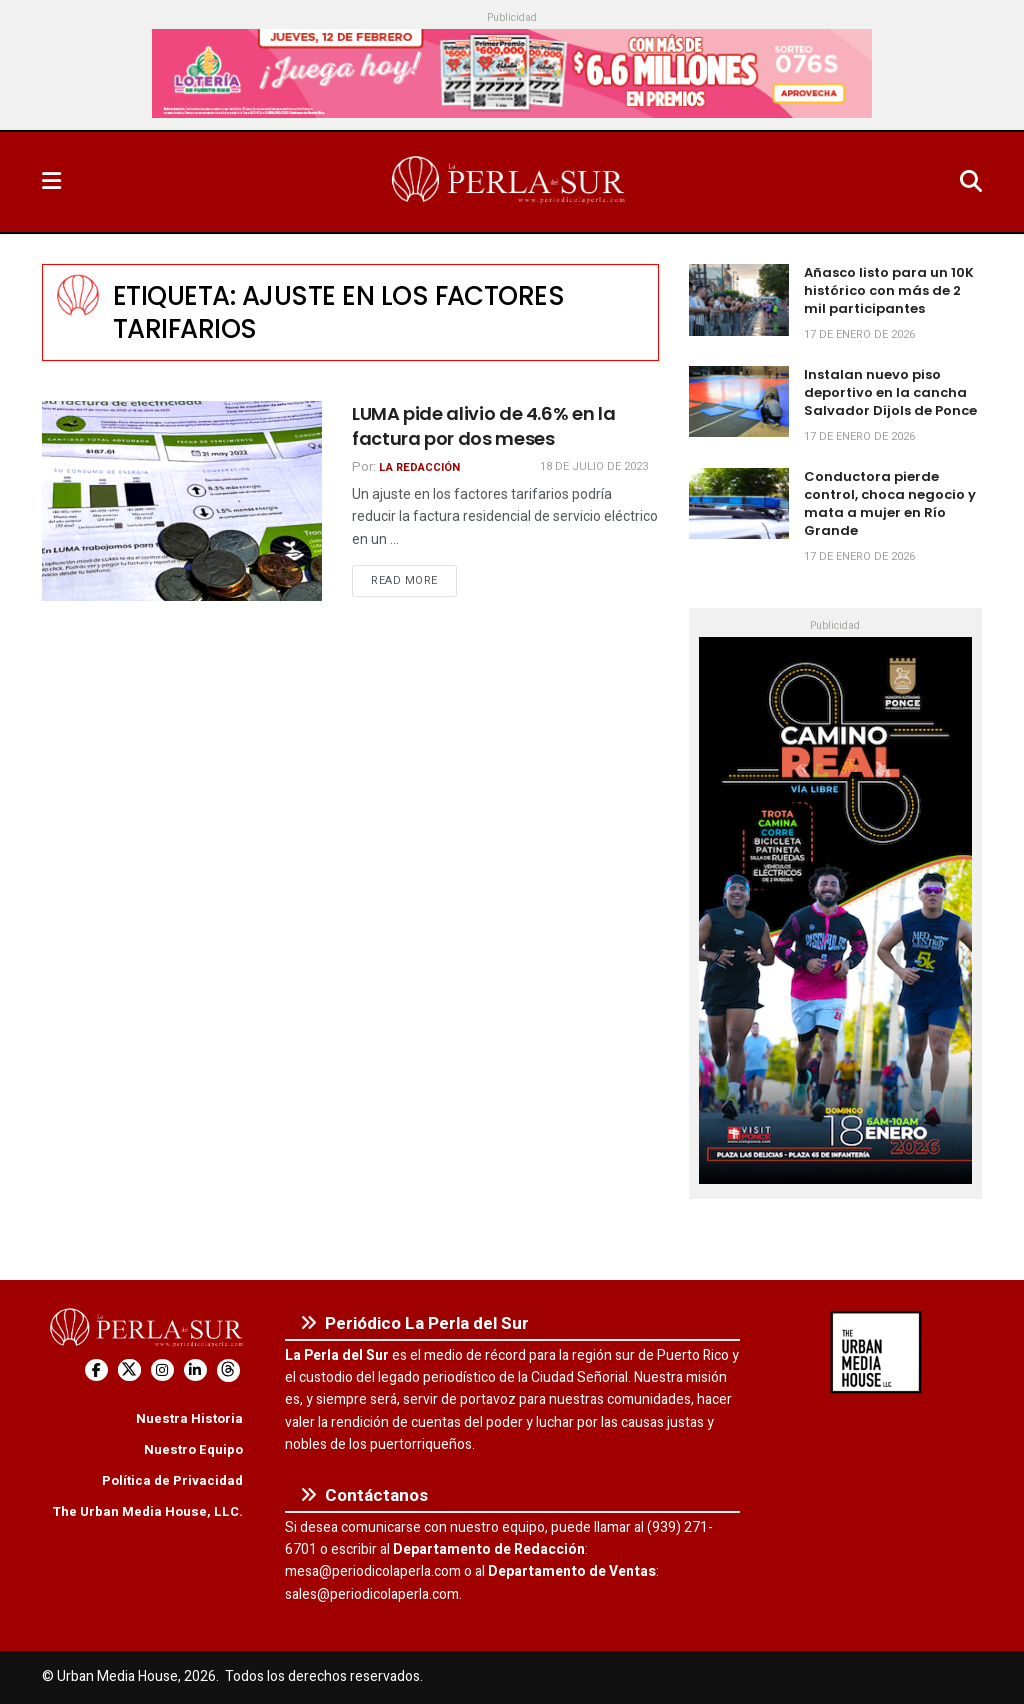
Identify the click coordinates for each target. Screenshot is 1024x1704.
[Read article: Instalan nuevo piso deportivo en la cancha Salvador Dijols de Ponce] (739, 402)
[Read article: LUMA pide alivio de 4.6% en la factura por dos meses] (182, 501)
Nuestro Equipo (193, 1449)
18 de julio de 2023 (594, 466)
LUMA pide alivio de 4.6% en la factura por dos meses (483, 426)
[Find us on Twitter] (129, 1370)
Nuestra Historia (189, 1418)
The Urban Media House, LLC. (147, 1511)
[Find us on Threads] (228, 1370)
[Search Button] (971, 182)
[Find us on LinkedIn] (195, 1370)
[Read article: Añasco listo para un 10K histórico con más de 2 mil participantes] (739, 300)
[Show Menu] (51, 182)
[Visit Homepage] (510, 182)
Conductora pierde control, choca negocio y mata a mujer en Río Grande (890, 504)
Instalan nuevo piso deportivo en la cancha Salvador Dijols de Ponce (890, 392)
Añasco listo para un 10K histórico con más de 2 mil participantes (889, 290)
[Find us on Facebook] (96, 1370)
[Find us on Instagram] (162, 1370)
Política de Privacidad (172, 1480)
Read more (414, 580)
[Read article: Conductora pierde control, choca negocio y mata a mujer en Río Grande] (739, 504)
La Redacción (419, 467)
